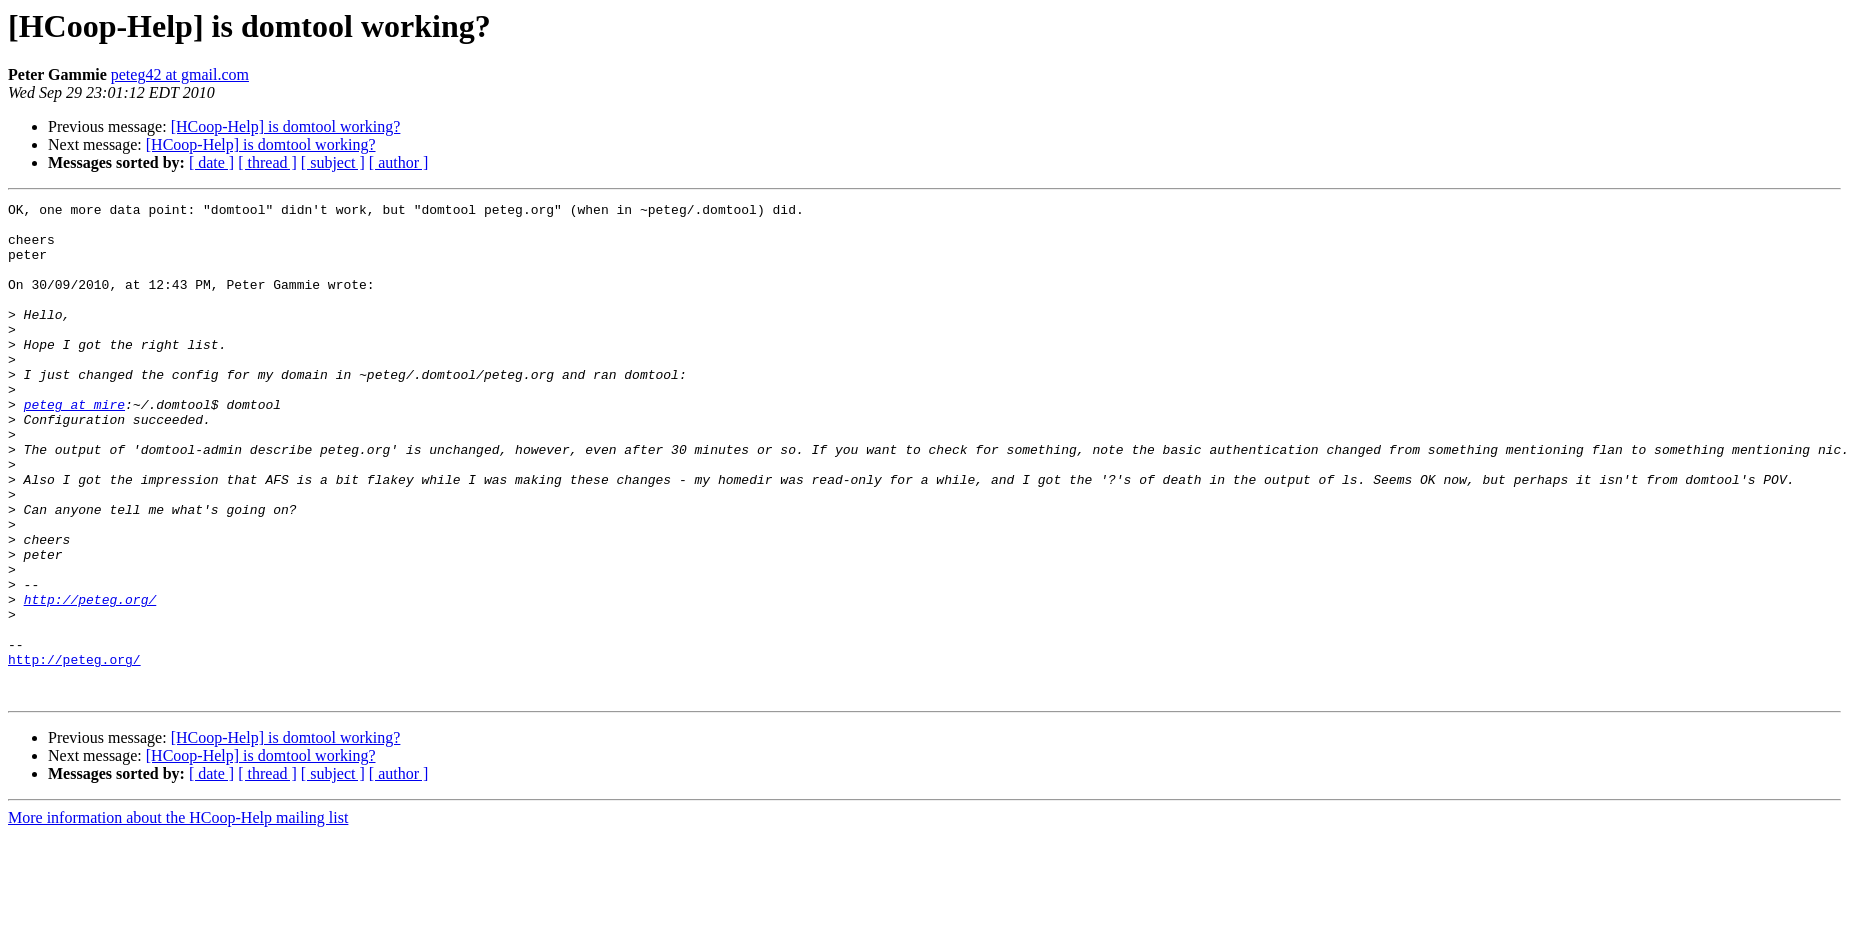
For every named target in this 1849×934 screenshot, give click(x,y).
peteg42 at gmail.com (180, 74)
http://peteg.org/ (90, 680)
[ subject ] (333, 162)
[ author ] (399, 162)
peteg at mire (74, 446)
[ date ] (211, 162)
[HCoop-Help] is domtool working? (286, 126)
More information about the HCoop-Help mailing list (178, 916)
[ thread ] (267, 162)
